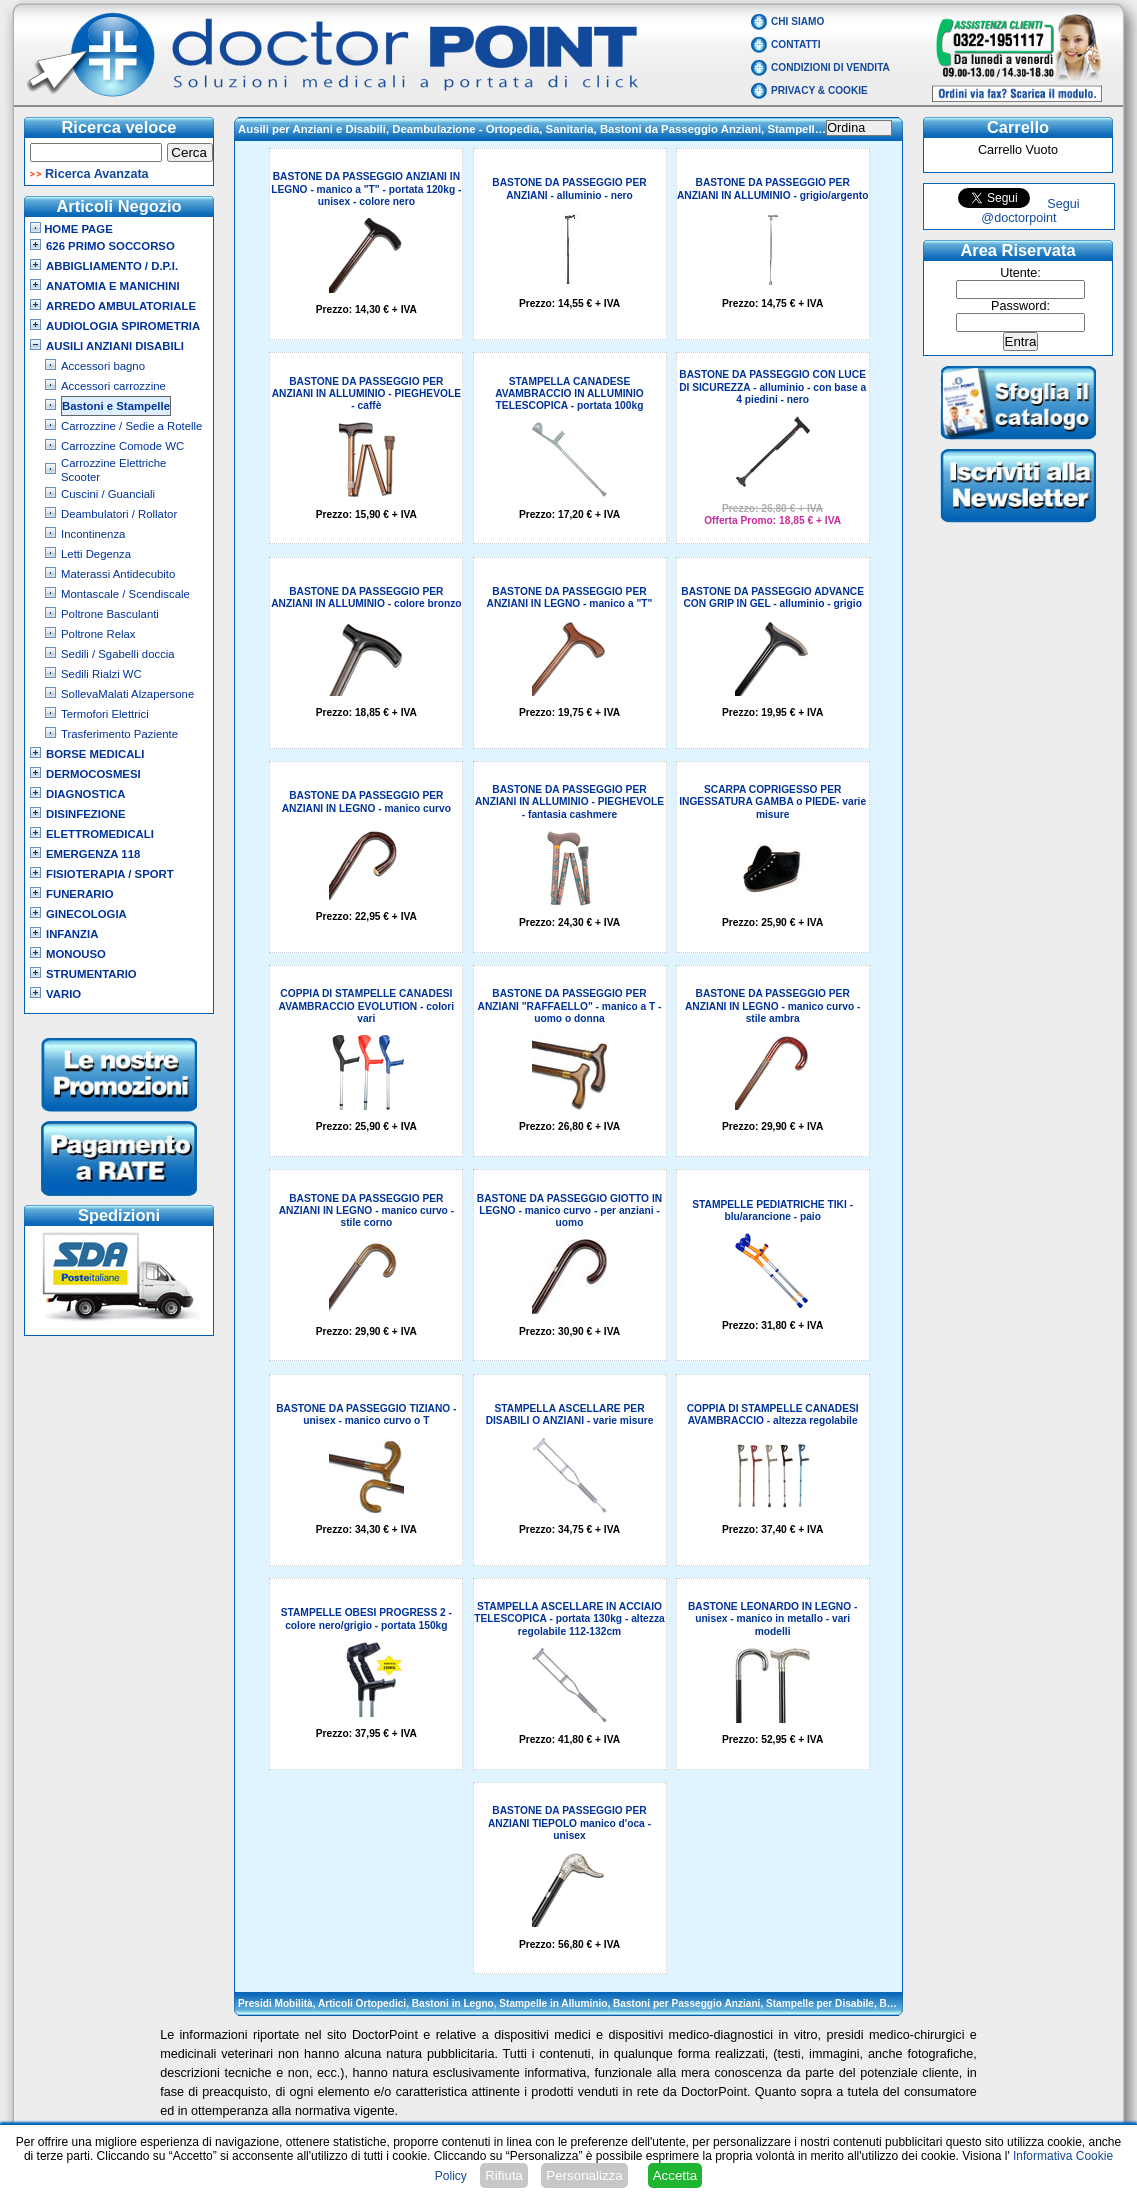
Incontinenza (93, 534)
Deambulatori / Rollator (119, 514)
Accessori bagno (103, 366)
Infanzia (72, 934)
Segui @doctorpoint (1030, 211)
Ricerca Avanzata (97, 174)
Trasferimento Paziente (119, 734)
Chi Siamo (797, 21)
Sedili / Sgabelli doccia (118, 654)
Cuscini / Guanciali (108, 494)
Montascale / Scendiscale (125, 594)
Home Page (71, 229)
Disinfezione (86, 814)
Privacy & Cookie (819, 90)
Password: (1020, 306)
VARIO (63, 994)
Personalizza (584, 2175)
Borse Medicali (95, 754)
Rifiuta (504, 2175)
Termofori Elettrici (105, 714)
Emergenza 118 (93, 854)
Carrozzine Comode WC (122, 446)
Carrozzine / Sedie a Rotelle (131, 426)
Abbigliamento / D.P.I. (112, 266)
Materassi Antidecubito (118, 574)
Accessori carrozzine (113, 386)
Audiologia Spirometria (123, 326)
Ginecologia (86, 914)
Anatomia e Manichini (113, 286)
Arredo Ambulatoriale (121, 306)
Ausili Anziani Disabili (115, 346)
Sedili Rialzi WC (101, 674)
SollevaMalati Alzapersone (127, 694)
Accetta (675, 2175)
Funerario (80, 894)
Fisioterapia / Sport (110, 874)
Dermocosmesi (93, 774)
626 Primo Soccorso (110, 246)
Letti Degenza (96, 554)
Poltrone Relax (98, 634)
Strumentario (91, 974)
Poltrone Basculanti (110, 614)
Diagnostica (86, 794)
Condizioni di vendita (830, 67)
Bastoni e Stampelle (116, 406)
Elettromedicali (100, 834)
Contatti (796, 44)
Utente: (1020, 273)
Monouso (76, 954)
